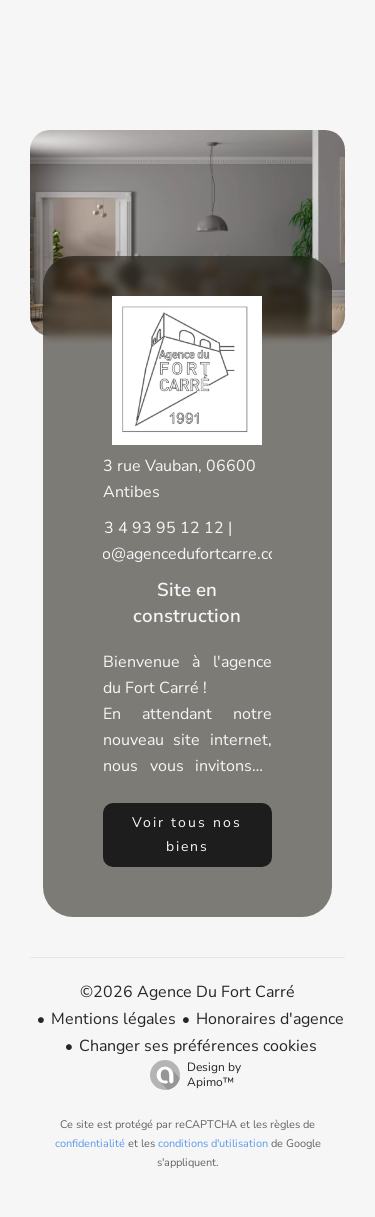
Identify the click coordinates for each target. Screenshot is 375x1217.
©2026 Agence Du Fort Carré (187, 992)
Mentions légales (113, 1019)
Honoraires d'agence (270, 1019)
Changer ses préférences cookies (198, 1046)
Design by (190, 1074)
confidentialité (90, 1143)
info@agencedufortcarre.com (187, 554)
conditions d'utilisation (213, 1143)
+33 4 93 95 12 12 (154, 528)
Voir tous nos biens (187, 834)
